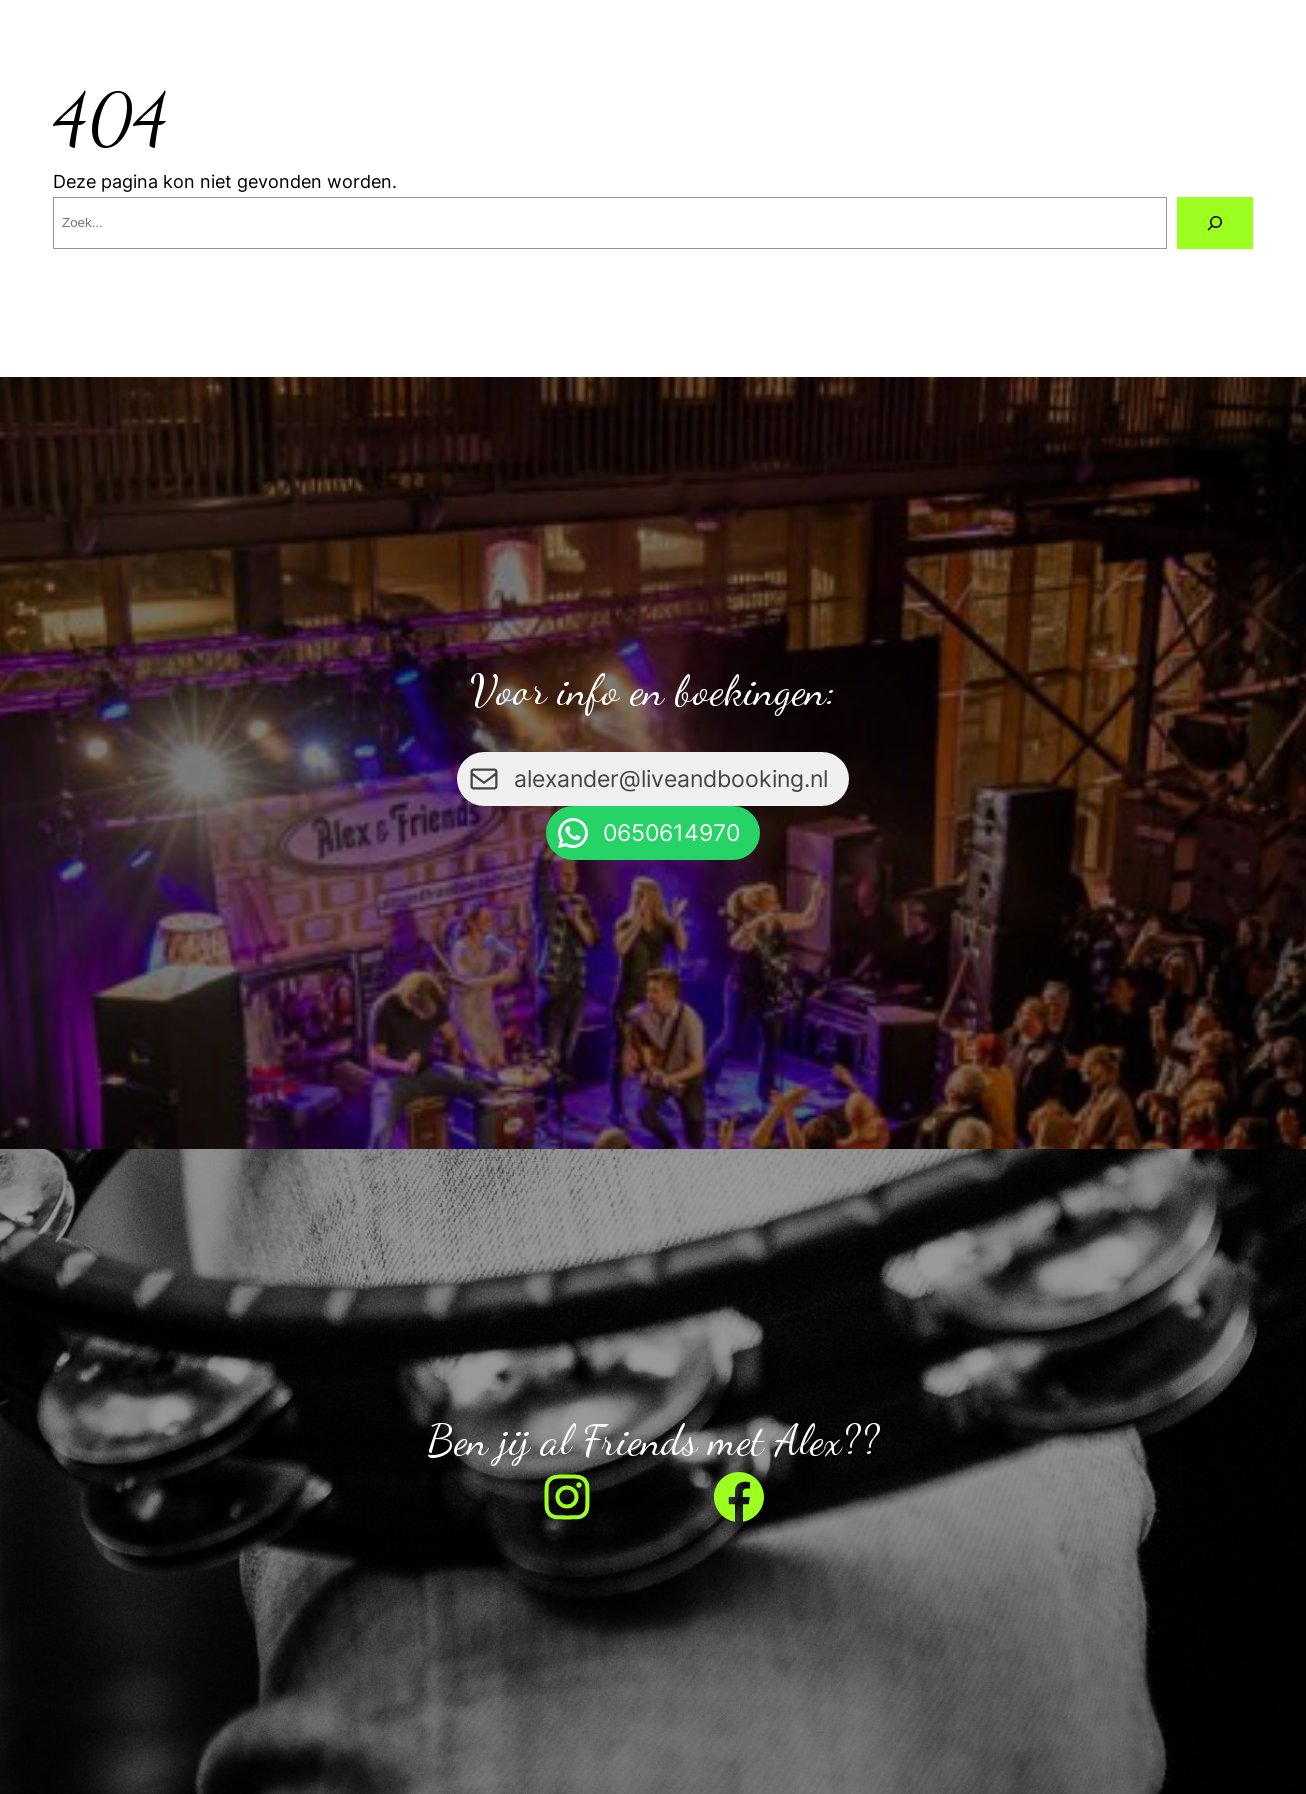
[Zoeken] (1215, 223)
